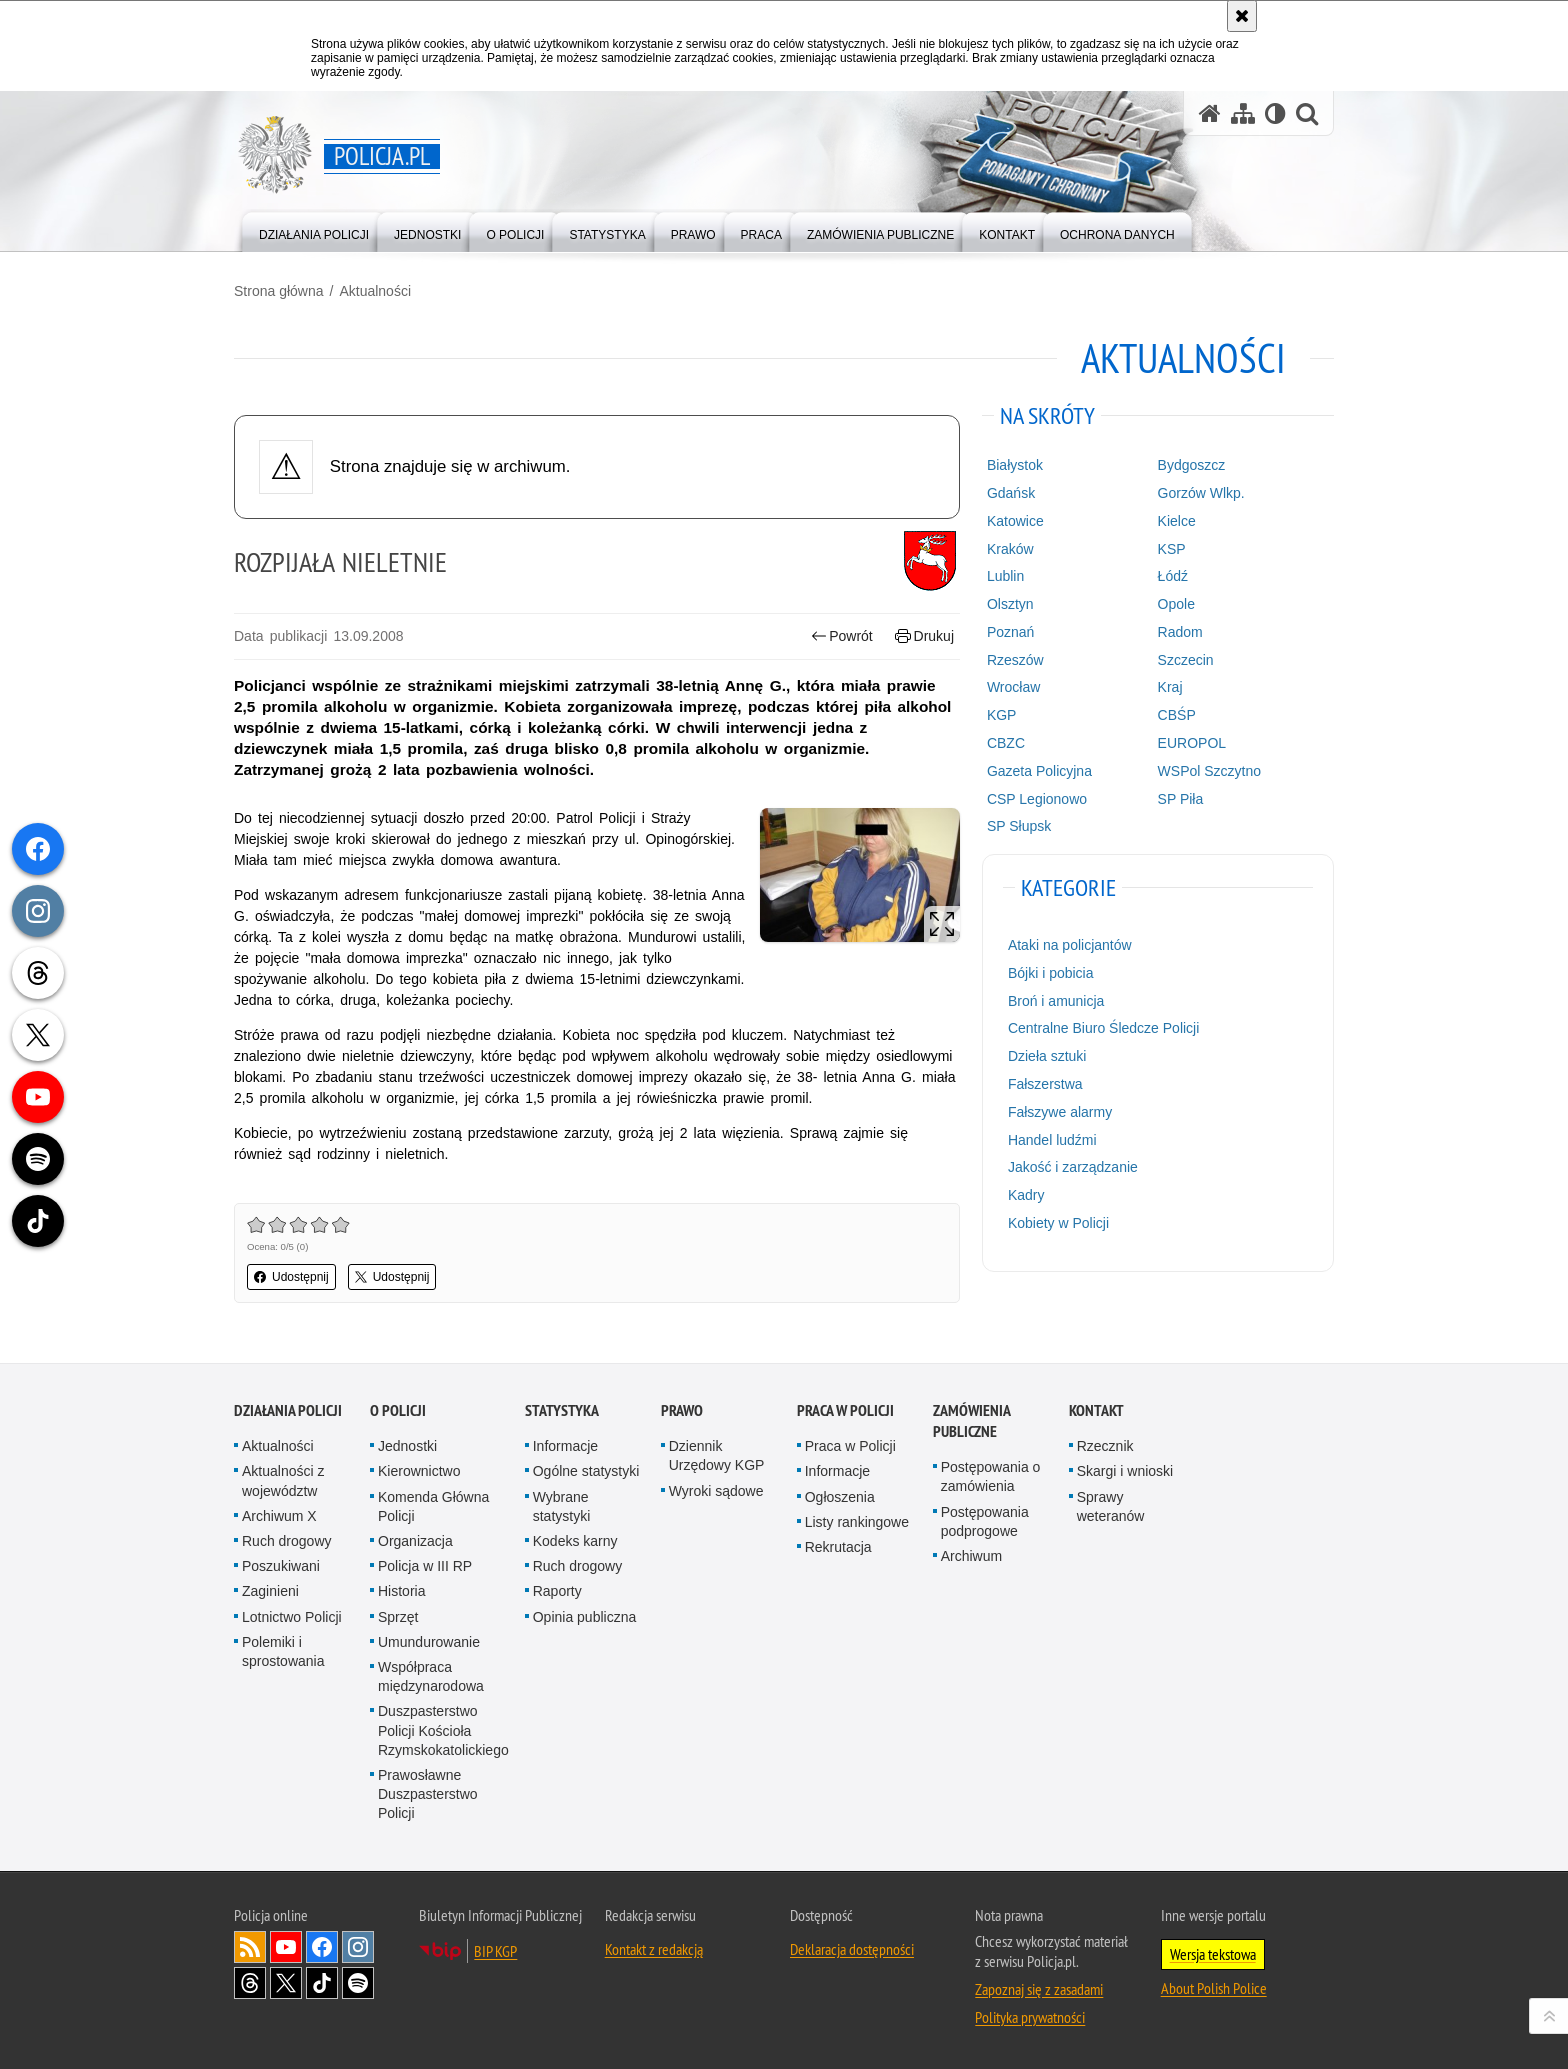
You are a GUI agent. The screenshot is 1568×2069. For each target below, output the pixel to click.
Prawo (682, 1410)
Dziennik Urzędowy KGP (717, 1455)
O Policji (398, 1410)
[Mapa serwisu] (1243, 113)
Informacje (565, 1446)
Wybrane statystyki (562, 1506)
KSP (1172, 549)
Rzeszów (1015, 660)
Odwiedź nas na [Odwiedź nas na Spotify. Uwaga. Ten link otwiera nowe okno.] (358, 1983)
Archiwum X (279, 1516)
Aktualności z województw (283, 1480)
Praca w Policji (845, 1410)
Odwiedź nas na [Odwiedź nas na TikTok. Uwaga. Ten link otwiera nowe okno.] (322, 1983)
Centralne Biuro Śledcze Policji (1103, 1028)
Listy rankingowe (857, 1522)
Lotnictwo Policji (292, 1617)
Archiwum (971, 1556)
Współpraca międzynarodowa (431, 1676)
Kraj (1170, 687)
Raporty (557, 1591)
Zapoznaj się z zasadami (1039, 1989)
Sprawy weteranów (1111, 1506)
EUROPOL (1192, 743)
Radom (1180, 632)
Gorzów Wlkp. (1201, 493)
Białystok (1015, 465)
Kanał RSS (250, 1947)
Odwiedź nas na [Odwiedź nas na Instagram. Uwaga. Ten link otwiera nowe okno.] (358, 1947)
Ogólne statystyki (586, 1471)
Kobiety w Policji (1058, 1223)
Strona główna (279, 291)
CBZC (1006, 743)
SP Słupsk (1019, 826)
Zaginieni (270, 1591)
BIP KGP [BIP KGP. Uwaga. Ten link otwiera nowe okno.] (495, 1951)
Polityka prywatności (1030, 2017)
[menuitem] (314, 230)
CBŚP (1177, 715)
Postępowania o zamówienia (991, 1476)
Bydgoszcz (1192, 465)
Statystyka (562, 1410)
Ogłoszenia (840, 1497)
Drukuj (924, 636)
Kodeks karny (575, 1541)
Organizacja (415, 1541)
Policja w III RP (425, 1566)
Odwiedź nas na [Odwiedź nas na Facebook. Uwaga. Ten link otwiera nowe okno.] (322, 1947)
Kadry (1026, 1195)
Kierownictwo (419, 1471)
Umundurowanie (429, 1642)
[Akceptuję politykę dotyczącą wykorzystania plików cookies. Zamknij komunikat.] (1242, 16)
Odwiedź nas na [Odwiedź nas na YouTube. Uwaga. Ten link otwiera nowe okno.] (286, 1947)
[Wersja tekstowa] (1275, 113)
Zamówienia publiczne (971, 1421)
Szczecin (1186, 660)
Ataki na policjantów (1070, 945)
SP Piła (1181, 799)
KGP (1002, 715)
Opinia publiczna (585, 1617)
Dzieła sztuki (1047, 1056)
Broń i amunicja (1056, 1001)
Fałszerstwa (1045, 1084)
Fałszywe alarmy (1060, 1112)
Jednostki (407, 1446)
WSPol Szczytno (1209, 771)
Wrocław (1013, 687)
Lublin (1005, 576)
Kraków (1010, 549)
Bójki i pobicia (1051, 973)
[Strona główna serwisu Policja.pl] (1210, 113)
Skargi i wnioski (1125, 1471)
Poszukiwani (281, 1566)
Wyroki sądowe (716, 1491)
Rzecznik (1105, 1446)
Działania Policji (288, 1410)
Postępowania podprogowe (985, 1521)
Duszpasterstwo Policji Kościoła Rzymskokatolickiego (443, 1730)
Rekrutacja (838, 1547)
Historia (401, 1591)
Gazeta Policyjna (1039, 771)
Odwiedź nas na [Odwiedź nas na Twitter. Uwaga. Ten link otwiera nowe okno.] (286, 1983)
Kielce (1177, 521)
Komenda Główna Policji (433, 1506)
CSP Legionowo (1037, 799)
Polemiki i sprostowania (283, 1651)
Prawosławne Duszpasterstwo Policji (428, 1794)
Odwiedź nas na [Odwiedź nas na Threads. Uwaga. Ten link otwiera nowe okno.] (250, 1983)
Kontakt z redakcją (654, 1949)
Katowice (1015, 521)
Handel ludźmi (1052, 1140)
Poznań (1010, 632)
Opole (1176, 604)
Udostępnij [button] (291, 1277)
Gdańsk (1011, 493)
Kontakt (1096, 1410)
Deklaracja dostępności (852, 1949)
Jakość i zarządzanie (1073, 1167)
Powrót (842, 636)
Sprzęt (398, 1617)
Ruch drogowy (287, 1541)
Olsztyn (1010, 604)
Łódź (1173, 576)
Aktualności (375, 291)
